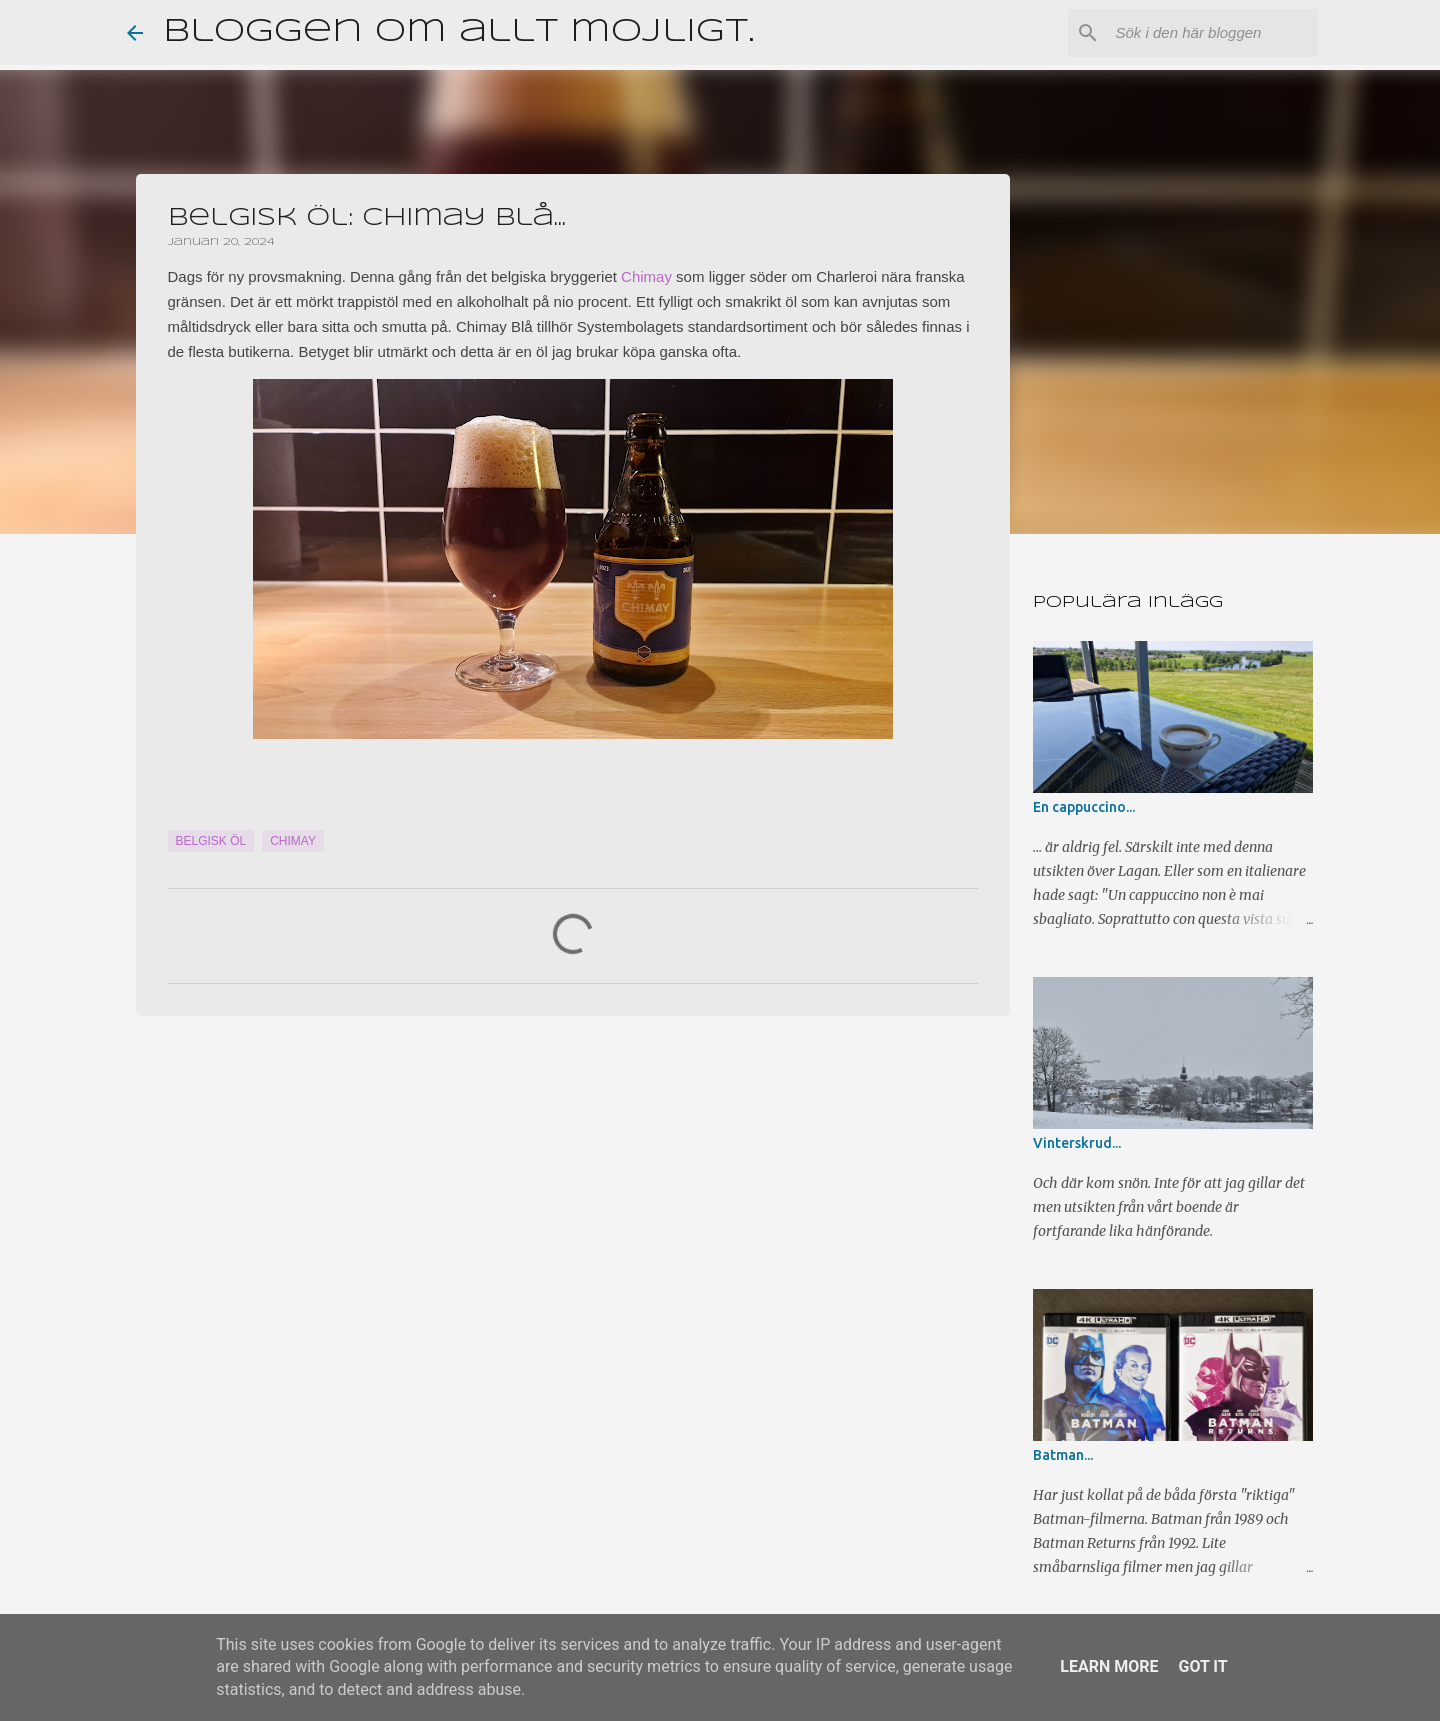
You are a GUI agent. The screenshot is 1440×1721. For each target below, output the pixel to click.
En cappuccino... (1084, 807)
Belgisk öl (211, 841)
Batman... (1063, 1455)
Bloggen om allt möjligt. (458, 32)
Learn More (1109, 1666)
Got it (1202, 1666)
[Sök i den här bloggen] (1213, 33)
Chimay (646, 276)
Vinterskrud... (1077, 1143)
